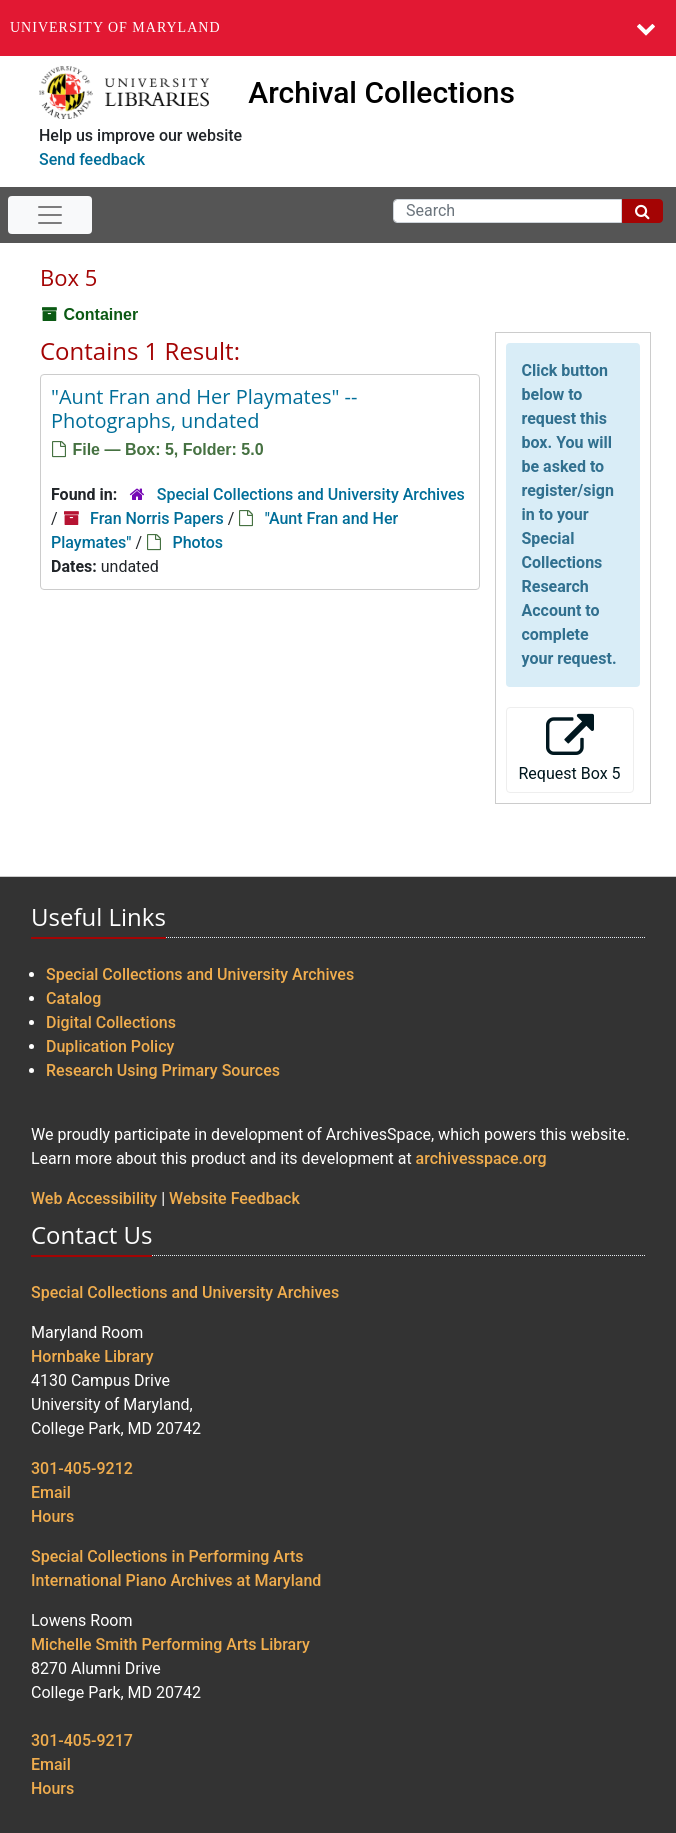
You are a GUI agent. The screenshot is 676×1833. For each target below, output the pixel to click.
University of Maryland (115, 27)
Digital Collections (111, 1022)
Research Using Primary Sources (163, 1070)
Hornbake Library (92, 1356)
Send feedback (92, 159)
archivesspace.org (481, 1158)
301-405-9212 (82, 1468)
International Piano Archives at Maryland (176, 1580)
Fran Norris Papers (157, 518)
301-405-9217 (82, 1740)
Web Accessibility (94, 1198)
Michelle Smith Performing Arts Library (170, 1644)
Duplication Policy (110, 1046)
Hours (52, 1516)
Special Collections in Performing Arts (167, 1556)
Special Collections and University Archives (311, 494)
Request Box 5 (570, 748)
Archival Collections (381, 92)
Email (51, 1492)
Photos (197, 542)
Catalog (73, 998)
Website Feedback (234, 1198)
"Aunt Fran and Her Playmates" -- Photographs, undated (204, 408)
